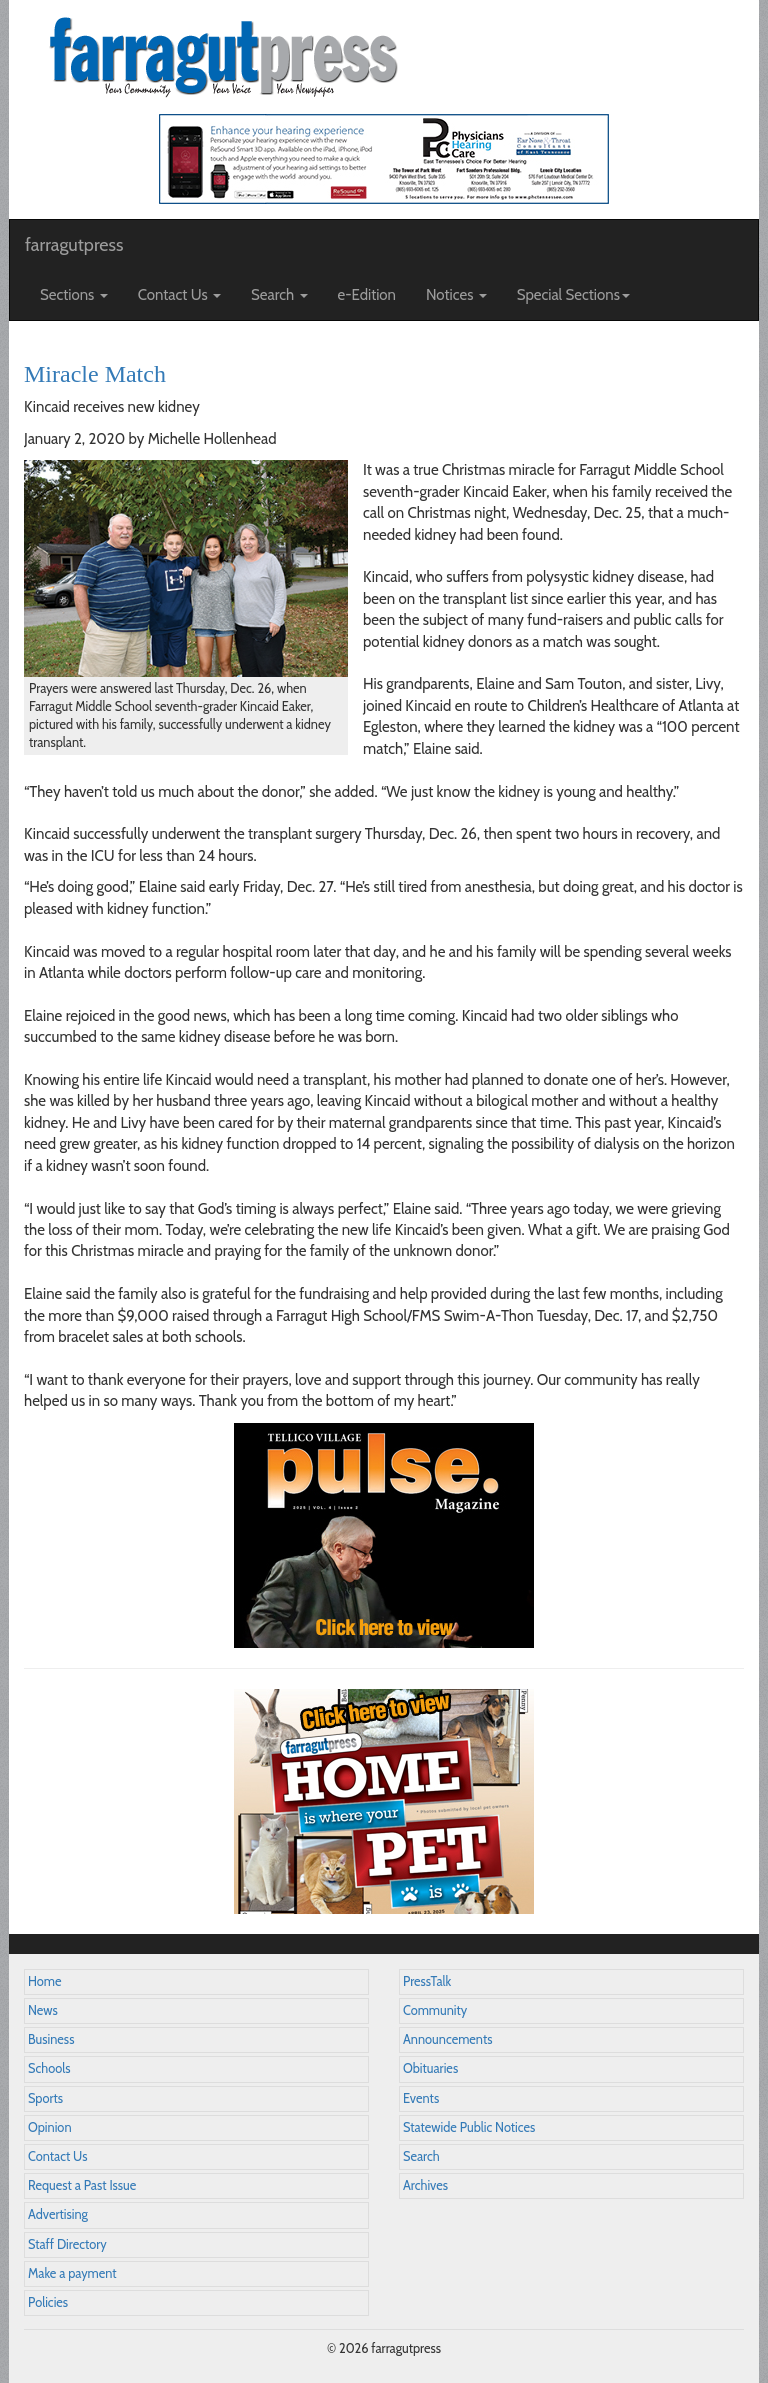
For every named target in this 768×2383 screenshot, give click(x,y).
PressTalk (427, 1981)
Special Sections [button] (573, 295)
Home (45, 1981)
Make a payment (72, 2273)
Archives (425, 2185)
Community (435, 2010)
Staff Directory (67, 2244)
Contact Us (57, 2156)
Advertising (58, 2214)
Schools (49, 2068)
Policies (48, 2302)
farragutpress (74, 245)
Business (51, 2039)
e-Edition (367, 295)
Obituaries (430, 2068)
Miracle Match (95, 374)
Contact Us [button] (179, 295)
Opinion (50, 2127)
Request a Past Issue (82, 2185)
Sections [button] (74, 295)
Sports (45, 2098)
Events (421, 2098)
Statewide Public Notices (469, 2127)
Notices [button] (456, 295)
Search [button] (279, 295)
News (43, 2010)
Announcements (447, 2039)
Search (421, 2156)
